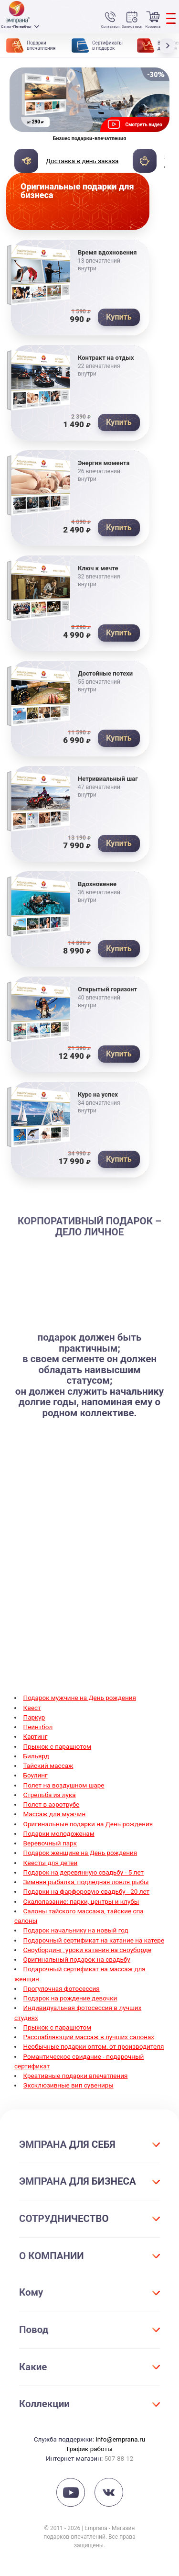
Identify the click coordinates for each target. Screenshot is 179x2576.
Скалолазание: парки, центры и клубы (81, 1901)
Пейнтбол (38, 1727)
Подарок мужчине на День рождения (79, 1697)
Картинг (35, 1736)
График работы (89, 2449)
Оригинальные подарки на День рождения (88, 1824)
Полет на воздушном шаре (64, 1785)
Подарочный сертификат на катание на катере (94, 1940)
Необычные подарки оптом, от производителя (93, 2046)
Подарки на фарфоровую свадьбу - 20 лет (86, 1891)
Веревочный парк (50, 1843)
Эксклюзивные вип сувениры (68, 2085)
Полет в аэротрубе (51, 1804)
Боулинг (35, 1775)
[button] (169, 45)
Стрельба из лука (49, 1795)
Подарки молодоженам (59, 1833)
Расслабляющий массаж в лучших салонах (89, 2037)
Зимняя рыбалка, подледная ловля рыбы (86, 1882)
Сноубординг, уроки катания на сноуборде (87, 1950)
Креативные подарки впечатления (75, 2075)
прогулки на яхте (136, 1613)
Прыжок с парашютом (57, 1746)
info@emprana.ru (120, 2439)
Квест (32, 1707)
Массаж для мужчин (54, 1814)
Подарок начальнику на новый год (75, 1930)
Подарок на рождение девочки (70, 1998)
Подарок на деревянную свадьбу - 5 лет (83, 1872)
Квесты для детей (50, 1862)
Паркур (34, 1717)
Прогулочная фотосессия (61, 1988)
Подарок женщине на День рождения (80, 1852)
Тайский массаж (48, 1765)
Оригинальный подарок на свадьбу (76, 1959)
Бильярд (36, 1756)
